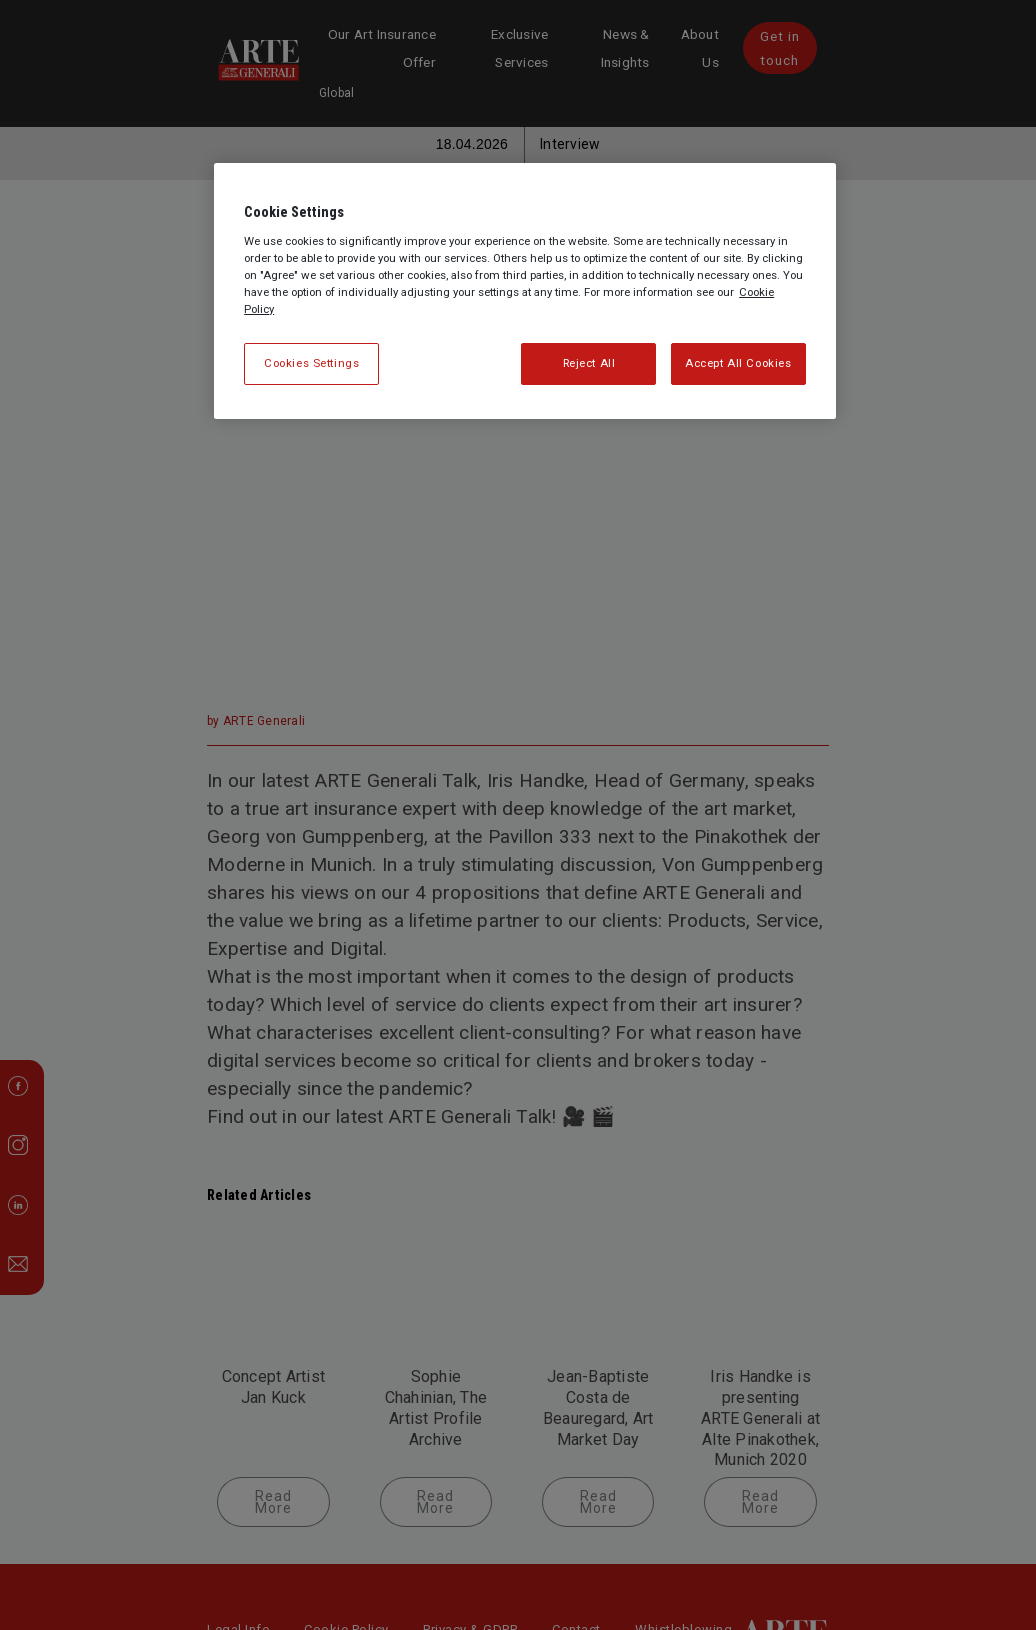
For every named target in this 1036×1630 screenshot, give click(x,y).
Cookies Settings (311, 363)
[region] (525, 291)
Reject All (589, 363)
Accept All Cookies (738, 363)
